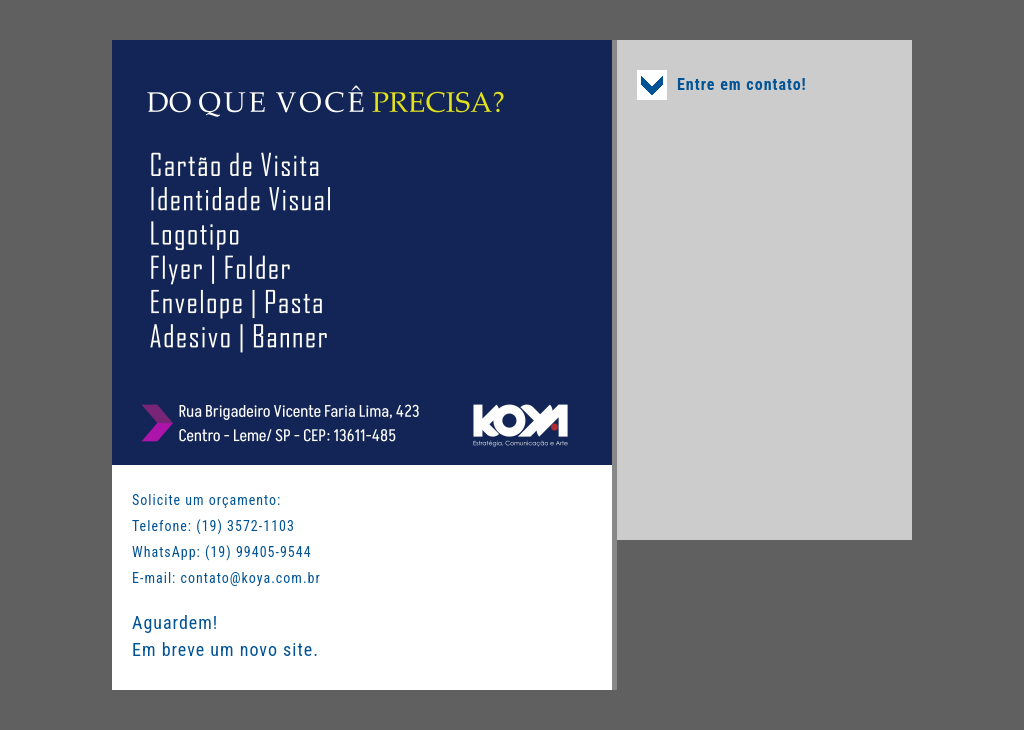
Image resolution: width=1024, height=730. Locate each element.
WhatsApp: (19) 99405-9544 (222, 552)
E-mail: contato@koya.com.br (226, 578)
